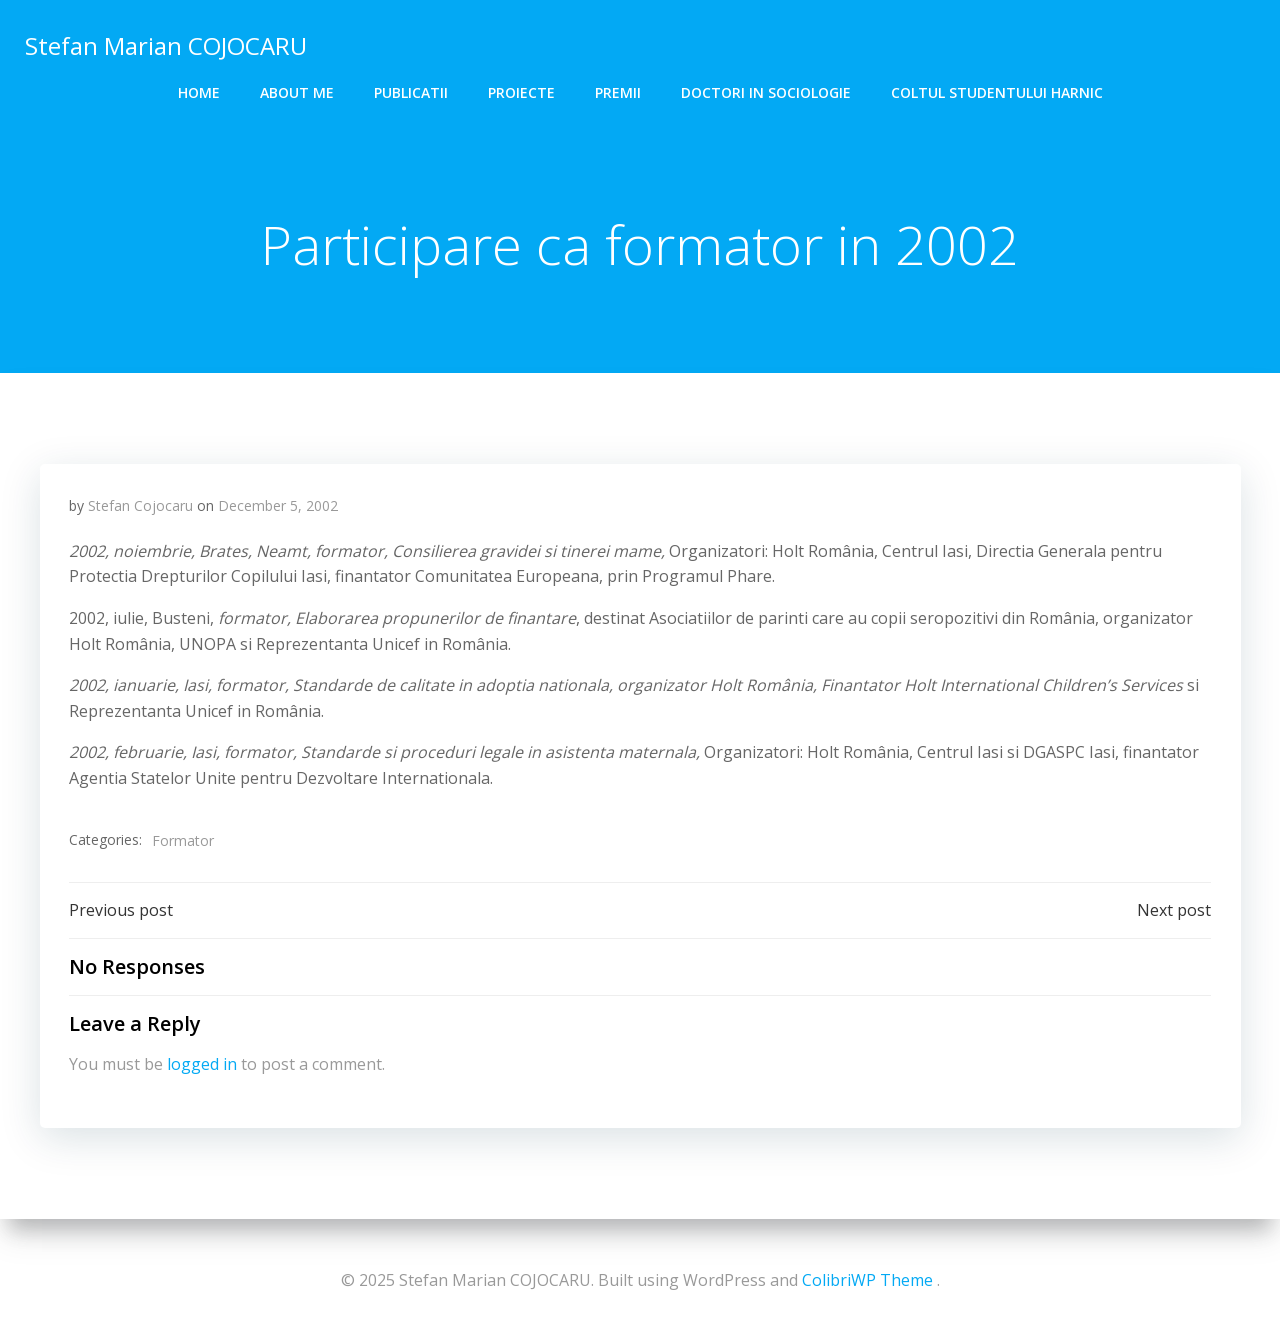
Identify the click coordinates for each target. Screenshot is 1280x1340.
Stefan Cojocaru (140, 507)
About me (297, 90)
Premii (618, 90)
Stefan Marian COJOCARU (165, 44)
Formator (183, 841)
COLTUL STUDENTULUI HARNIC (997, 90)
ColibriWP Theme (867, 1280)
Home (199, 90)
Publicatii (411, 90)
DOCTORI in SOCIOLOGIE (766, 90)
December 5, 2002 (278, 507)
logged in (202, 1068)
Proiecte (521, 90)
